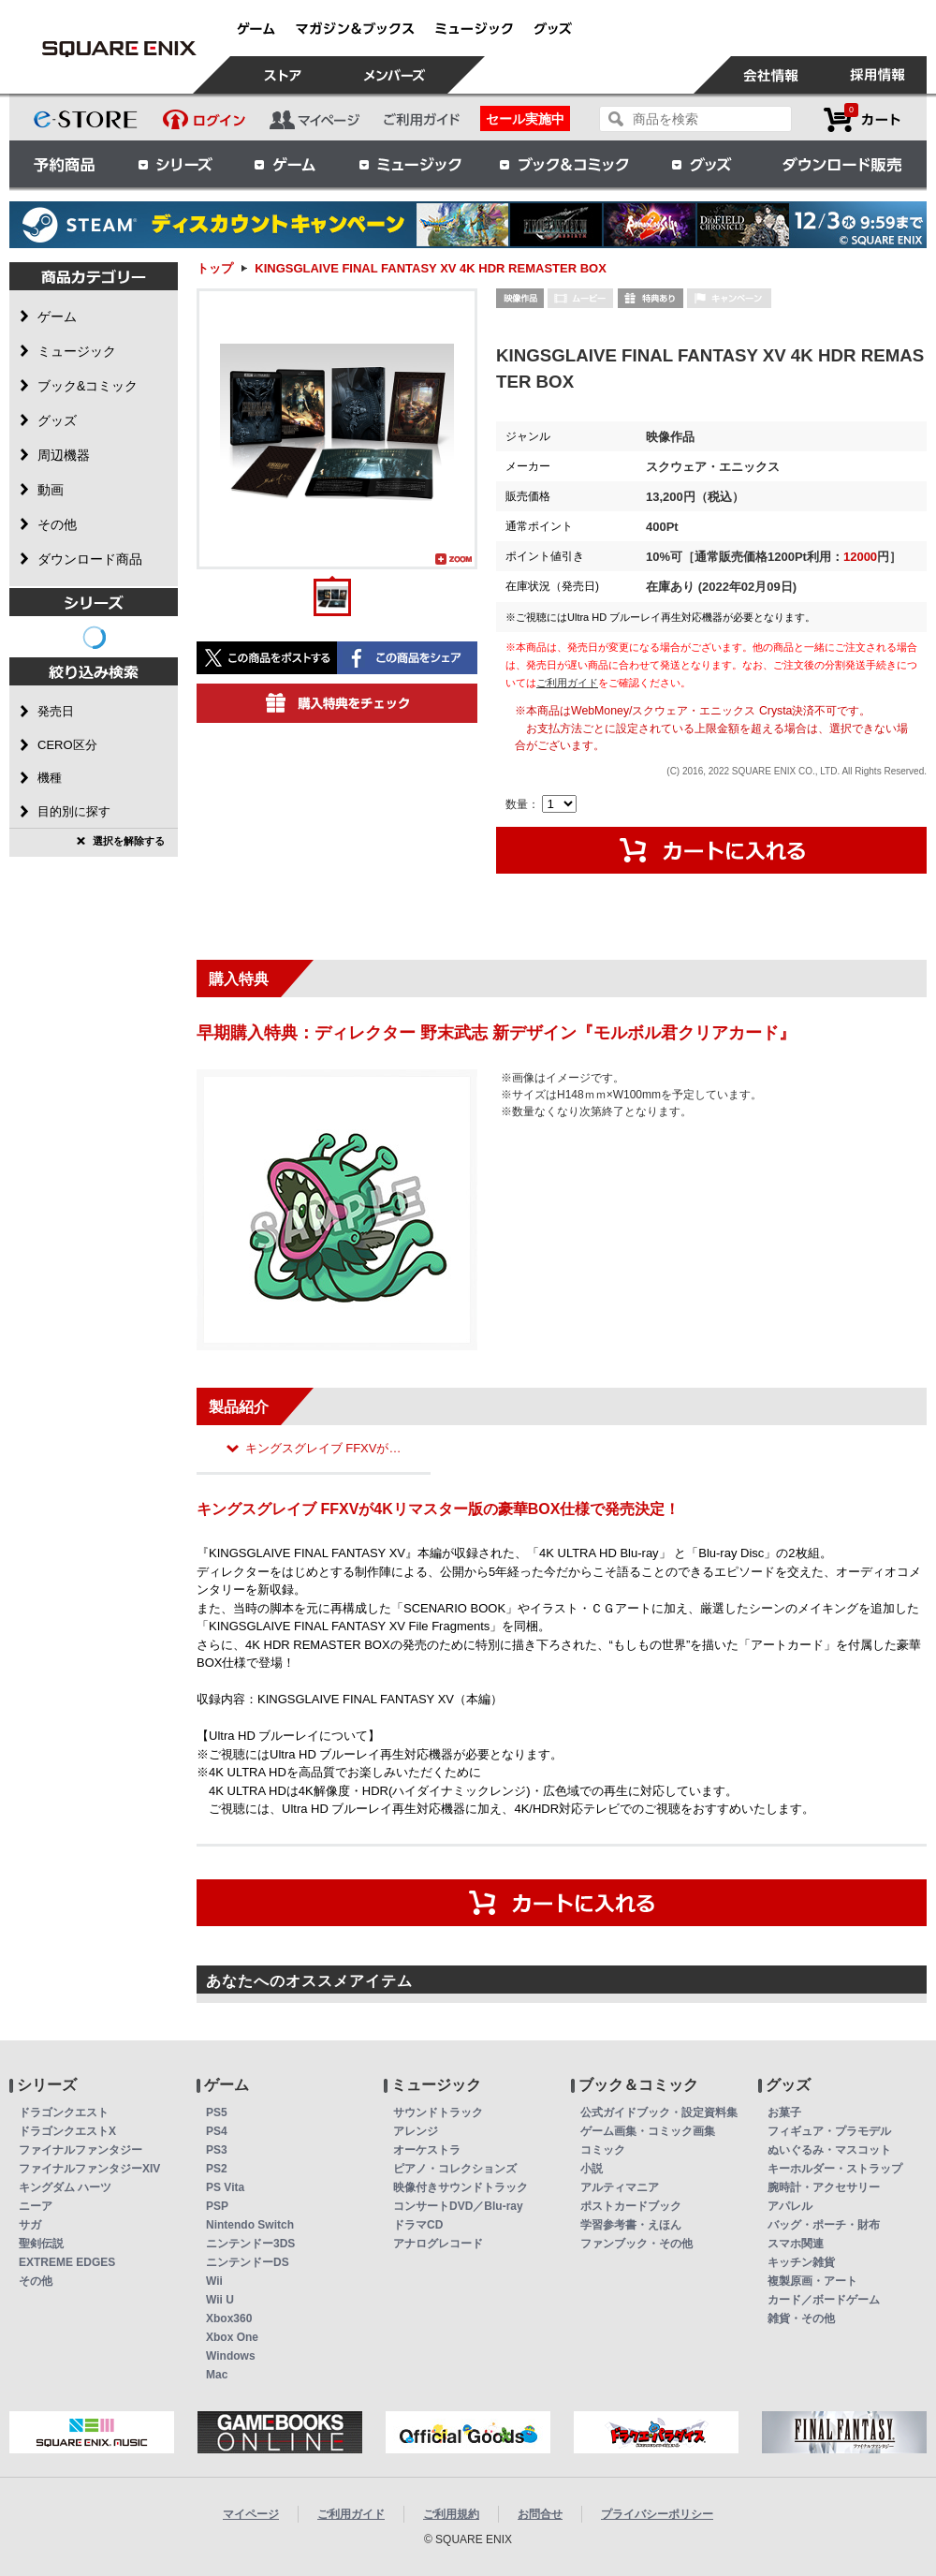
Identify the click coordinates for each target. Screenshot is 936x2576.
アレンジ (415, 2131)
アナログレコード (438, 2243)
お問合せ (540, 2514)
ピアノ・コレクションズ (455, 2168)
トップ (215, 268)
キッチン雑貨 (801, 2262)
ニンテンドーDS (247, 2262)
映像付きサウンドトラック (460, 2187)
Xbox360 (229, 2318)
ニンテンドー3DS (250, 2243)
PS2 (216, 2168)
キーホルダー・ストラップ (835, 2168)
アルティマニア (619, 2187)
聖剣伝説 (41, 2243)
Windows (231, 2356)
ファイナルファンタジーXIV (89, 2168)
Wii (214, 2281)
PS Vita (225, 2187)
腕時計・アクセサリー (824, 2187)
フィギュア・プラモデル (829, 2131)
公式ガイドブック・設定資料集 (659, 2112)
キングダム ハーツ (65, 2187)
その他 (35, 2281)
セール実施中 (525, 118)
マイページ (251, 2514)
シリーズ (175, 163)
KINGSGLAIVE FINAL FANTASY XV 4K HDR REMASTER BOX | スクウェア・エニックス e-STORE (119, 48)
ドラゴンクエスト (64, 2112)
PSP (217, 2206)
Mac (216, 2374)
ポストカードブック (630, 2206)
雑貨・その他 (801, 2318)
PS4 (216, 2131)
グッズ (703, 163)
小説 (591, 2168)
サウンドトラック (438, 2112)
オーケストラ (427, 2149)
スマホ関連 (796, 2243)
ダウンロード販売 (842, 163)
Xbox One (232, 2337)
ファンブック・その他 (636, 2243)
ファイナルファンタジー (80, 2149)
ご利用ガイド (567, 682)
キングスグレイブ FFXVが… (323, 1448)
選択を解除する (129, 840)
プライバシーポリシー (657, 2514)
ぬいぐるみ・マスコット (829, 2149)
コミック (602, 2149)
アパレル (790, 2206)
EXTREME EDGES (67, 2262)
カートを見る (862, 119)
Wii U (220, 2299)
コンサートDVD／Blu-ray (458, 2206)
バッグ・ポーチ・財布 (824, 2224)
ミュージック (410, 163)
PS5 (216, 2112)
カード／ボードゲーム (824, 2299)
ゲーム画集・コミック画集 (647, 2131)
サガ (30, 2224)
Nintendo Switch (250, 2224)
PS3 (216, 2149)
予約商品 (64, 163)
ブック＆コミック (563, 163)
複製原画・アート (812, 2281)
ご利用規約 (451, 2514)
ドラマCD (418, 2224)
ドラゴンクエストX (67, 2131)
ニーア (35, 2206)
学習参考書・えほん (630, 2224)
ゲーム (285, 163)
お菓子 (784, 2112)
